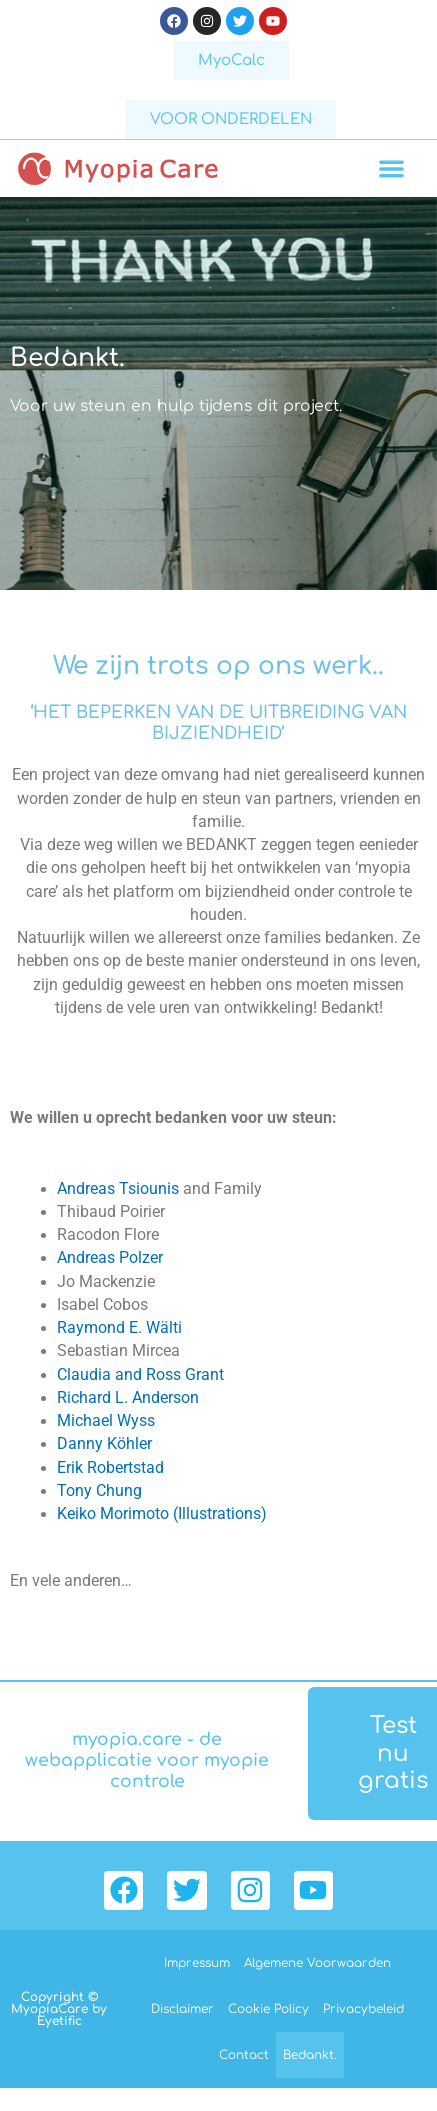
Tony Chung (99, 1491)
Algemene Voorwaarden (317, 1963)
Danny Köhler (104, 1444)
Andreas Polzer (110, 1258)
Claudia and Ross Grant (140, 1375)
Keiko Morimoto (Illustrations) (162, 1514)
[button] (392, 168)
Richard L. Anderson (128, 1398)
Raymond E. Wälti (119, 1328)
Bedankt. (310, 2055)
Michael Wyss (106, 1421)
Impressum (197, 1963)
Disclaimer (182, 2009)
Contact (244, 2055)
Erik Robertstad (110, 1468)
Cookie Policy (268, 2009)
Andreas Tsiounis (118, 1189)
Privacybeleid (363, 2009)
